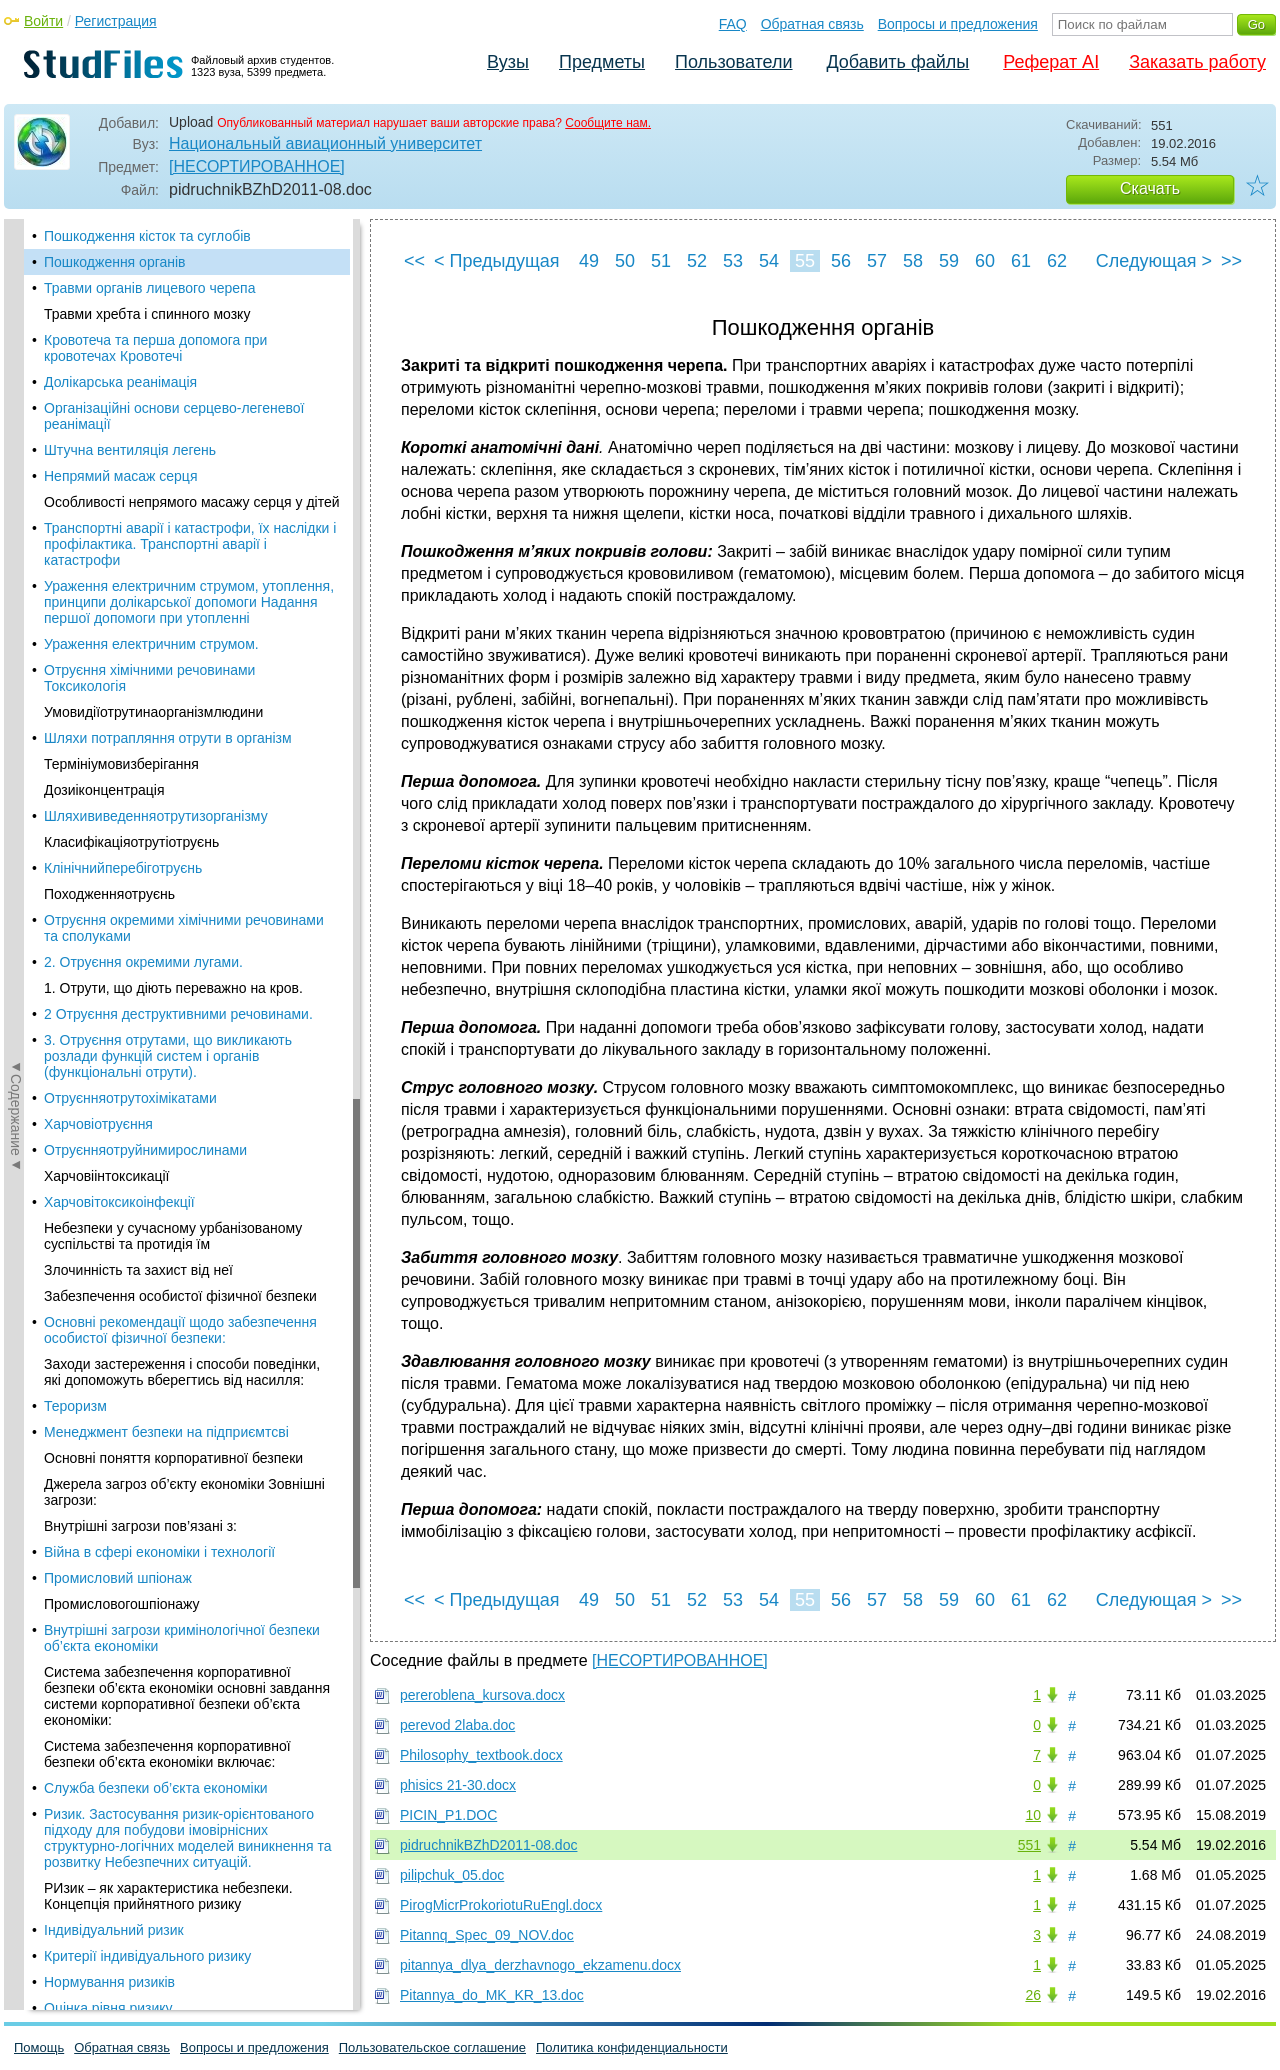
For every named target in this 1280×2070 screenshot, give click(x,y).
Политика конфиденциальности (632, 2047)
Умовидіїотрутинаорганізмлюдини (153, 712)
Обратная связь (812, 24)
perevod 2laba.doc (457, 1725)
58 (913, 261)
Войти (43, 21)
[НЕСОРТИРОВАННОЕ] (257, 166)
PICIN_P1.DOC (448, 1815)
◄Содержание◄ (16, 569)
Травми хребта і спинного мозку (147, 314)
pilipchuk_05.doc (452, 1875)
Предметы (602, 62)
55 (805, 261)
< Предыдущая (497, 261)
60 (985, 261)
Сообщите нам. (608, 123)
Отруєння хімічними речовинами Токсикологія (149, 678)
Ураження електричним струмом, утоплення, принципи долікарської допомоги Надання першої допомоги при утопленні (189, 602)
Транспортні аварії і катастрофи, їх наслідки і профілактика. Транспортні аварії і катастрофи (190, 544)
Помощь (39, 2047)
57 (877, 261)
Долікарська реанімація (120, 382)
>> (1231, 261)
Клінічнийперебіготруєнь (123, 868)
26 (1033, 1995)
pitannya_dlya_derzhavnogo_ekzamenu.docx (540, 1965)
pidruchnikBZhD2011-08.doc (488, 1845)
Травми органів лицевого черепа (149, 288)
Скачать (1150, 188)
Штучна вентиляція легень (130, 450)
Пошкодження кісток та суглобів (147, 236)
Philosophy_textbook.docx (481, 1755)
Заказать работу (1197, 62)
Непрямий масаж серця (120, 476)
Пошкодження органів (115, 262)
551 (1029, 1845)
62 (1057, 261)
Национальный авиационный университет (325, 143)
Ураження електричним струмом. (151, 644)
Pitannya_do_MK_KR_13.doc (492, 1995)
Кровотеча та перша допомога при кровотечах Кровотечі (155, 348)
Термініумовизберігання (121, 764)
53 (733, 261)
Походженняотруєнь (109, 894)
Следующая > (1154, 261)
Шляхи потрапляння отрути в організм (168, 738)
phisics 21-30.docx (458, 1785)
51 (661, 261)
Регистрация (116, 21)
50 (625, 261)
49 (589, 261)
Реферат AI (1051, 62)
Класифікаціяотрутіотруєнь (131, 842)
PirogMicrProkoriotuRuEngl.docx (501, 1905)
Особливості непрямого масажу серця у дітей (192, 502)
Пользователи (733, 62)
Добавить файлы (897, 62)
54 (769, 261)
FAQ (733, 24)
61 (1021, 261)
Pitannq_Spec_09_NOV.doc (487, 1935)
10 (1033, 1815)
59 (949, 261)
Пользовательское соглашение (432, 2047)
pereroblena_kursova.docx (482, 1695)
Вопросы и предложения (958, 24)
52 (697, 261)
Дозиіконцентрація (104, 790)
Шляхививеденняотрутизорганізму (156, 816)
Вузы (508, 62)
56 (841, 261)
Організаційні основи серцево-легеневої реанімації (174, 416)
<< (414, 261)
